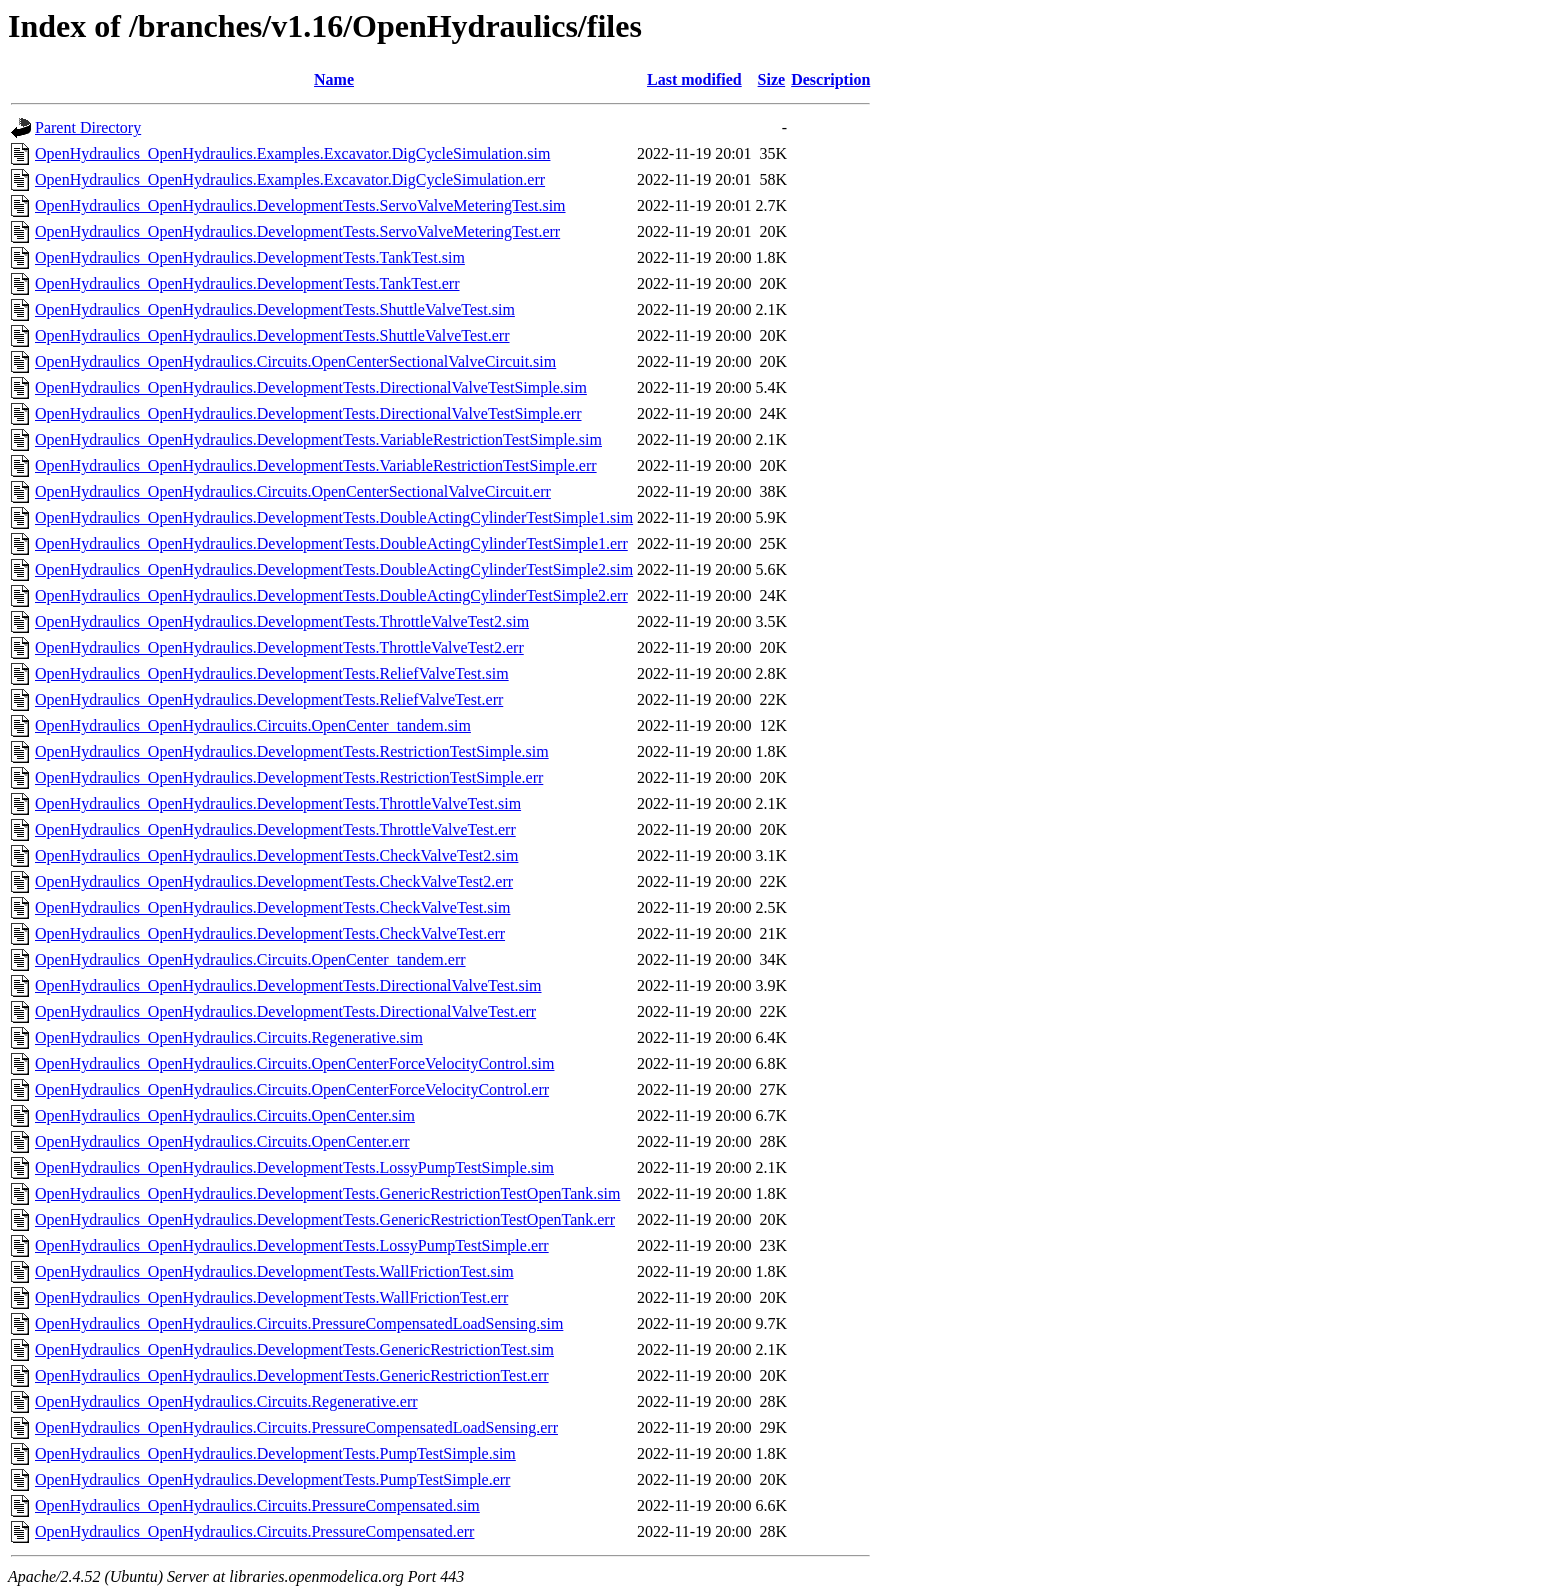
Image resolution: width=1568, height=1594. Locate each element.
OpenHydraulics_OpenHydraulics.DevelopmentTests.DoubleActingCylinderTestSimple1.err (331, 543)
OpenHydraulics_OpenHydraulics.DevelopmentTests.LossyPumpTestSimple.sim (294, 1167)
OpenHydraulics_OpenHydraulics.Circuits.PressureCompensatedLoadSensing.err (296, 1427)
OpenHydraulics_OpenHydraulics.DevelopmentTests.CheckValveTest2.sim (276, 855)
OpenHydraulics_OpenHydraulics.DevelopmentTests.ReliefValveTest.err (269, 699)
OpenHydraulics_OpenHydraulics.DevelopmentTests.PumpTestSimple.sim (275, 1453)
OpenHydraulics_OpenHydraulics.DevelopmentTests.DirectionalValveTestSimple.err (308, 413)
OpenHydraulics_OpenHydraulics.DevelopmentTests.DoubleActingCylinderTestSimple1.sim (334, 517)
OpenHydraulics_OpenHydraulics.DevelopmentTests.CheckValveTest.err (270, 933)
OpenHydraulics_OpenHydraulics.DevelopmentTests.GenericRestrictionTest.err (292, 1375)
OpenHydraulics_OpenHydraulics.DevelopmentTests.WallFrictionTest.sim (274, 1271)
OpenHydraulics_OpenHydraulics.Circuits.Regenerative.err (226, 1401)
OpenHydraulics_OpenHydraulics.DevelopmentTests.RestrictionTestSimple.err (289, 777)
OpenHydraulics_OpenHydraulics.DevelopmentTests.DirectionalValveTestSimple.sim (311, 387)
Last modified (694, 79)
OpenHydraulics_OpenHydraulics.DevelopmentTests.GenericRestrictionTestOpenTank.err (325, 1219)
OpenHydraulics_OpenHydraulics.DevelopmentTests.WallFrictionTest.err (271, 1297)
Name (334, 79)
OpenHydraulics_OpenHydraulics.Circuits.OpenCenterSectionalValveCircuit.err (293, 491)
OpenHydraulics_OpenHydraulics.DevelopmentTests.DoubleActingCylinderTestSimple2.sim (334, 569)
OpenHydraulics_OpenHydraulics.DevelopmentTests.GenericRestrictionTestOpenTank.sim (327, 1193)
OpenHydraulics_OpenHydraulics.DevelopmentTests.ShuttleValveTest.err (272, 335)
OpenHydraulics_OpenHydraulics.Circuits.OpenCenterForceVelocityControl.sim (294, 1063)
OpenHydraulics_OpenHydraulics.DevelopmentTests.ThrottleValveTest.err (275, 829)
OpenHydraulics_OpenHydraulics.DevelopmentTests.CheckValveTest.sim (272, 907)
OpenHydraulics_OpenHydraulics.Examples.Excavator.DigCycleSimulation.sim (292, 153)
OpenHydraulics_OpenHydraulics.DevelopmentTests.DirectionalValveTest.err (285, 1011)
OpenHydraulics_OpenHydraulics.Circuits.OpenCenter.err (222, 1141)
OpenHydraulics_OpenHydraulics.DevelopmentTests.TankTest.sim (250, 257)
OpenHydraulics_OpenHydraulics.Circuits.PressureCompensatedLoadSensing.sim (299, 1323)
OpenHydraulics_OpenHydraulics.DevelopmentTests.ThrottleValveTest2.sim (282, 621)
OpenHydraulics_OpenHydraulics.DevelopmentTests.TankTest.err (247, 283)
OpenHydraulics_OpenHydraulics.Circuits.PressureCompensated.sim (257, 1505)
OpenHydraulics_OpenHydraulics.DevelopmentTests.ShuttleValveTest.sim (275, 309)
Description (830, 79)
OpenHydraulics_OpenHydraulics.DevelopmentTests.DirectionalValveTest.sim (288, 985)
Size (772, 79)
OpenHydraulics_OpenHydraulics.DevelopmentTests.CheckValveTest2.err (274, 881)
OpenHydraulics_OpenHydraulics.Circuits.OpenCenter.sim (225, 1115)
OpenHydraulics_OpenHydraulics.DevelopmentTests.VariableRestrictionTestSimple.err (316, 465)
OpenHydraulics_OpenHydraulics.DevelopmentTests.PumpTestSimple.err (272, 1479)
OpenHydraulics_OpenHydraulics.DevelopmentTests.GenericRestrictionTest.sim (294, 1349)
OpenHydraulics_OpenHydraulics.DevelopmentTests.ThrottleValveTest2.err (279, 647)
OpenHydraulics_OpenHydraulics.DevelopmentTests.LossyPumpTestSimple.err (292, 1245)
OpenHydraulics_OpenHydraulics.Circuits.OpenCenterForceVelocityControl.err (292, 1089)
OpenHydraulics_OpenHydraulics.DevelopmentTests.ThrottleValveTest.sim (278, 803)
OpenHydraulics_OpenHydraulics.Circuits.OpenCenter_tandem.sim (253, 725)
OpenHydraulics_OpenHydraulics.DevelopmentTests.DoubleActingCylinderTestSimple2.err (331, 595)
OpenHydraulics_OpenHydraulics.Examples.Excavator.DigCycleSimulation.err (290, 179)
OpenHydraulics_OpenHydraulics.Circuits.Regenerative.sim (229, 1037)
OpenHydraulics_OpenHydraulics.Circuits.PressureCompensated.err (254, 1531)
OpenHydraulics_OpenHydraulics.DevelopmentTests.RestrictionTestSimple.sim (292, 751)
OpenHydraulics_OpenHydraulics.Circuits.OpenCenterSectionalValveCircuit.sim (295, 361)
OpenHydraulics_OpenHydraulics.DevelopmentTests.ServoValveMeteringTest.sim (300, 205)
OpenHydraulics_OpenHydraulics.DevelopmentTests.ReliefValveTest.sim (272, 673)
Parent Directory (88, 127)
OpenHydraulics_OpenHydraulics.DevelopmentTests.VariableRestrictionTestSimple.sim (318, 439)
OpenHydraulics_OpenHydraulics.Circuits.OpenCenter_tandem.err (250, 959)
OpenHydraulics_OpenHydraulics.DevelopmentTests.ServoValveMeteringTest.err (297, 231)
